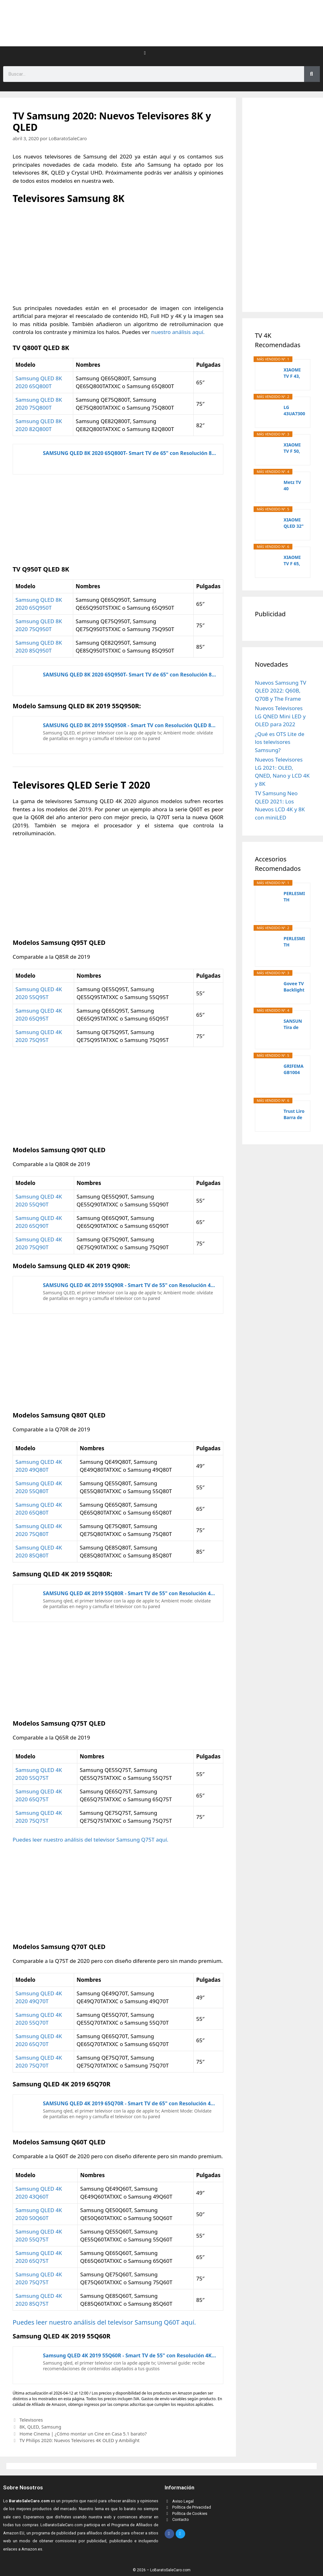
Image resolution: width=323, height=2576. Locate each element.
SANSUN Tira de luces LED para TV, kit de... (294, 1024)
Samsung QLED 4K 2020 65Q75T (38, 1795)
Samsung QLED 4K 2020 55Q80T (38, 1487)
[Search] (312, 74)
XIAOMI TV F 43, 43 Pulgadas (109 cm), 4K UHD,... (294, 373)
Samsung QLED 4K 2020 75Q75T (38, 1817)
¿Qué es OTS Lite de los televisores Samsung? (279, 742)
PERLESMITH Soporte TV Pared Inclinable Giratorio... (294, 941)
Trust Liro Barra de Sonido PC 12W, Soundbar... (294, 1114)
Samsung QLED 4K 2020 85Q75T (38, 2300)
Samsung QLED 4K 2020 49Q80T (38, 1466)
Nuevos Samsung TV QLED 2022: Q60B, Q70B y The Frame (280, 690)
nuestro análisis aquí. (177, 332)
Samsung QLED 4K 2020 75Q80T (38, 1530)
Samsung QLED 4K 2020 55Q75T (38, 1774)
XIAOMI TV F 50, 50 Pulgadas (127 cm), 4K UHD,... (294, 448)
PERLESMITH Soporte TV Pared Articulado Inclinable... (294, 896)
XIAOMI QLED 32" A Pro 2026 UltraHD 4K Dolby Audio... (293, 523)
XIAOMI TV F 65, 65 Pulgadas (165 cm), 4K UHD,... (294, 560)
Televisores (31, 2420)
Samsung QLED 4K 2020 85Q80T (38, 1551)
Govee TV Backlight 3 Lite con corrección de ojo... (294, 986)
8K (22, 2427)
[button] (145, 53)
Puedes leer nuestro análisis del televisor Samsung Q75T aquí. (90, 1839)
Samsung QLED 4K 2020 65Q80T (38, 1508)
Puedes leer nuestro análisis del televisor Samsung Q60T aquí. (104, 2322)
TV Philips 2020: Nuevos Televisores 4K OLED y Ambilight (80, 2440)
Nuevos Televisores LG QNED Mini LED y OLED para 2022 (280, 716)
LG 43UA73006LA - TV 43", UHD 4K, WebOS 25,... (294, 410)
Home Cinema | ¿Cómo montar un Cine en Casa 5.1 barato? (83, 2434)
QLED (33, 2427)
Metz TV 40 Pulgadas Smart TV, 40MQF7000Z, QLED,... (294, 485)
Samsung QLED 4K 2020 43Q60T (38, 2192)
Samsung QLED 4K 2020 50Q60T (38, 2214)
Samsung (51, 2427)
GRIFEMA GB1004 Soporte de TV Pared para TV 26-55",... (293, 1069)
